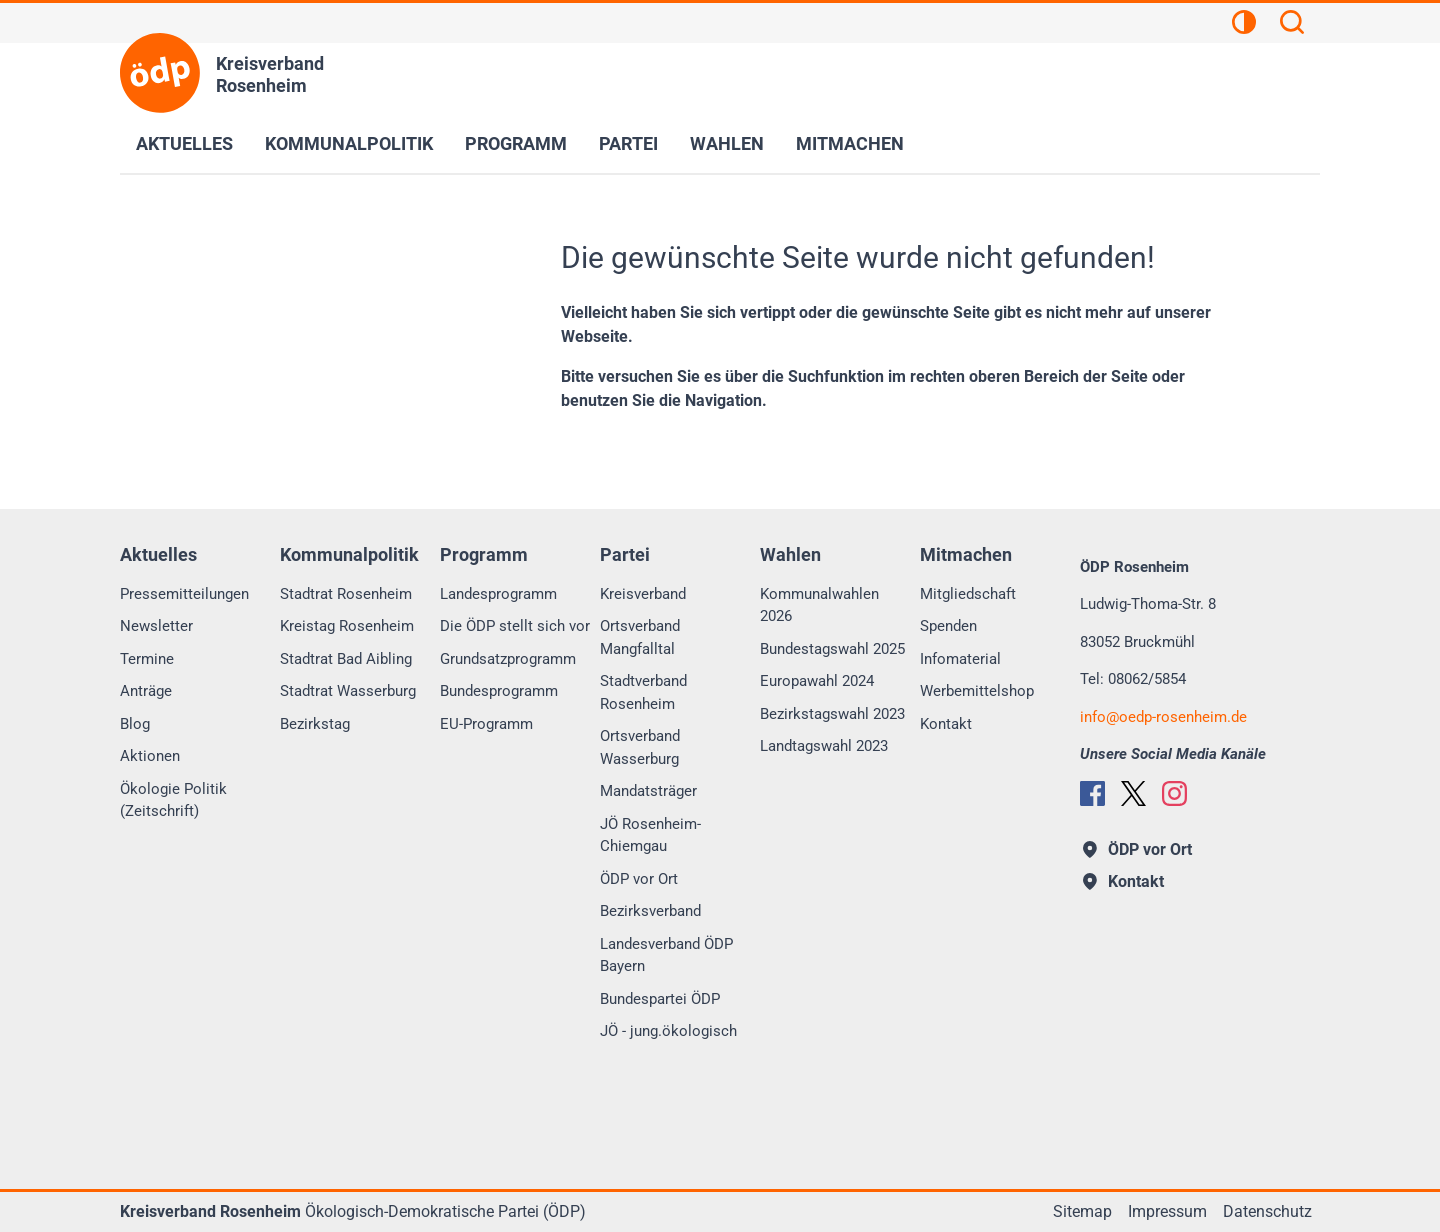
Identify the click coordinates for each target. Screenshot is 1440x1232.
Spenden (948, 626)
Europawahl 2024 (817, 681)
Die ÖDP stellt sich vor (515, 626)
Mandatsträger (648, 791)
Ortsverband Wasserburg (640, 747)
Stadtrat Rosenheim (346, 594)
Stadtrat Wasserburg (348, 691)
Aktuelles (184, 143)
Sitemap (1082, 1211)
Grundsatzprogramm (508, 659)
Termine (147, 659)
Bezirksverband (650, 911)
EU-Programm (486, 724)
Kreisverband (643, 594)
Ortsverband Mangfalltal (640, 637)
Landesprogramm (498, 594)
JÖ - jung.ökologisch (668, 1031)
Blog (135, 724)
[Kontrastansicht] (1244, 25)
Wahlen (727, 143)
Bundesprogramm (499, 691)
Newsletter (156, 626)
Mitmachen (850, 143)
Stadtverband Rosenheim (643, 692)
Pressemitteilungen (184, 594)
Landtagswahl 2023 (824, 746)
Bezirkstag (315, 724)
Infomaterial (960, 659)
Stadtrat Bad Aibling (346, 659)
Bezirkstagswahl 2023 (832, 714)
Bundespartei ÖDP (660, 999)
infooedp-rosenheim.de (1163, 717)
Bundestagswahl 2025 (832, 649)
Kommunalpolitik (349, 143)
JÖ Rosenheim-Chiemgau (650, 835)
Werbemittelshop (977, 691)
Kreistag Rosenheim (347, 626)
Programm (516, 143)
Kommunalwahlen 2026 (819, 605)
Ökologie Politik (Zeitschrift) (173, 800)
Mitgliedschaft (968, 594)
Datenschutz (1267, 1211)
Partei (628, 143)
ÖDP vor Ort (639, 879)
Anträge (146, 691)
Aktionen (150, 756)
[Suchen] (1292, 25)
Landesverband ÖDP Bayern (666, 955)
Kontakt (946, 724)
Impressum (1167, 1211)
